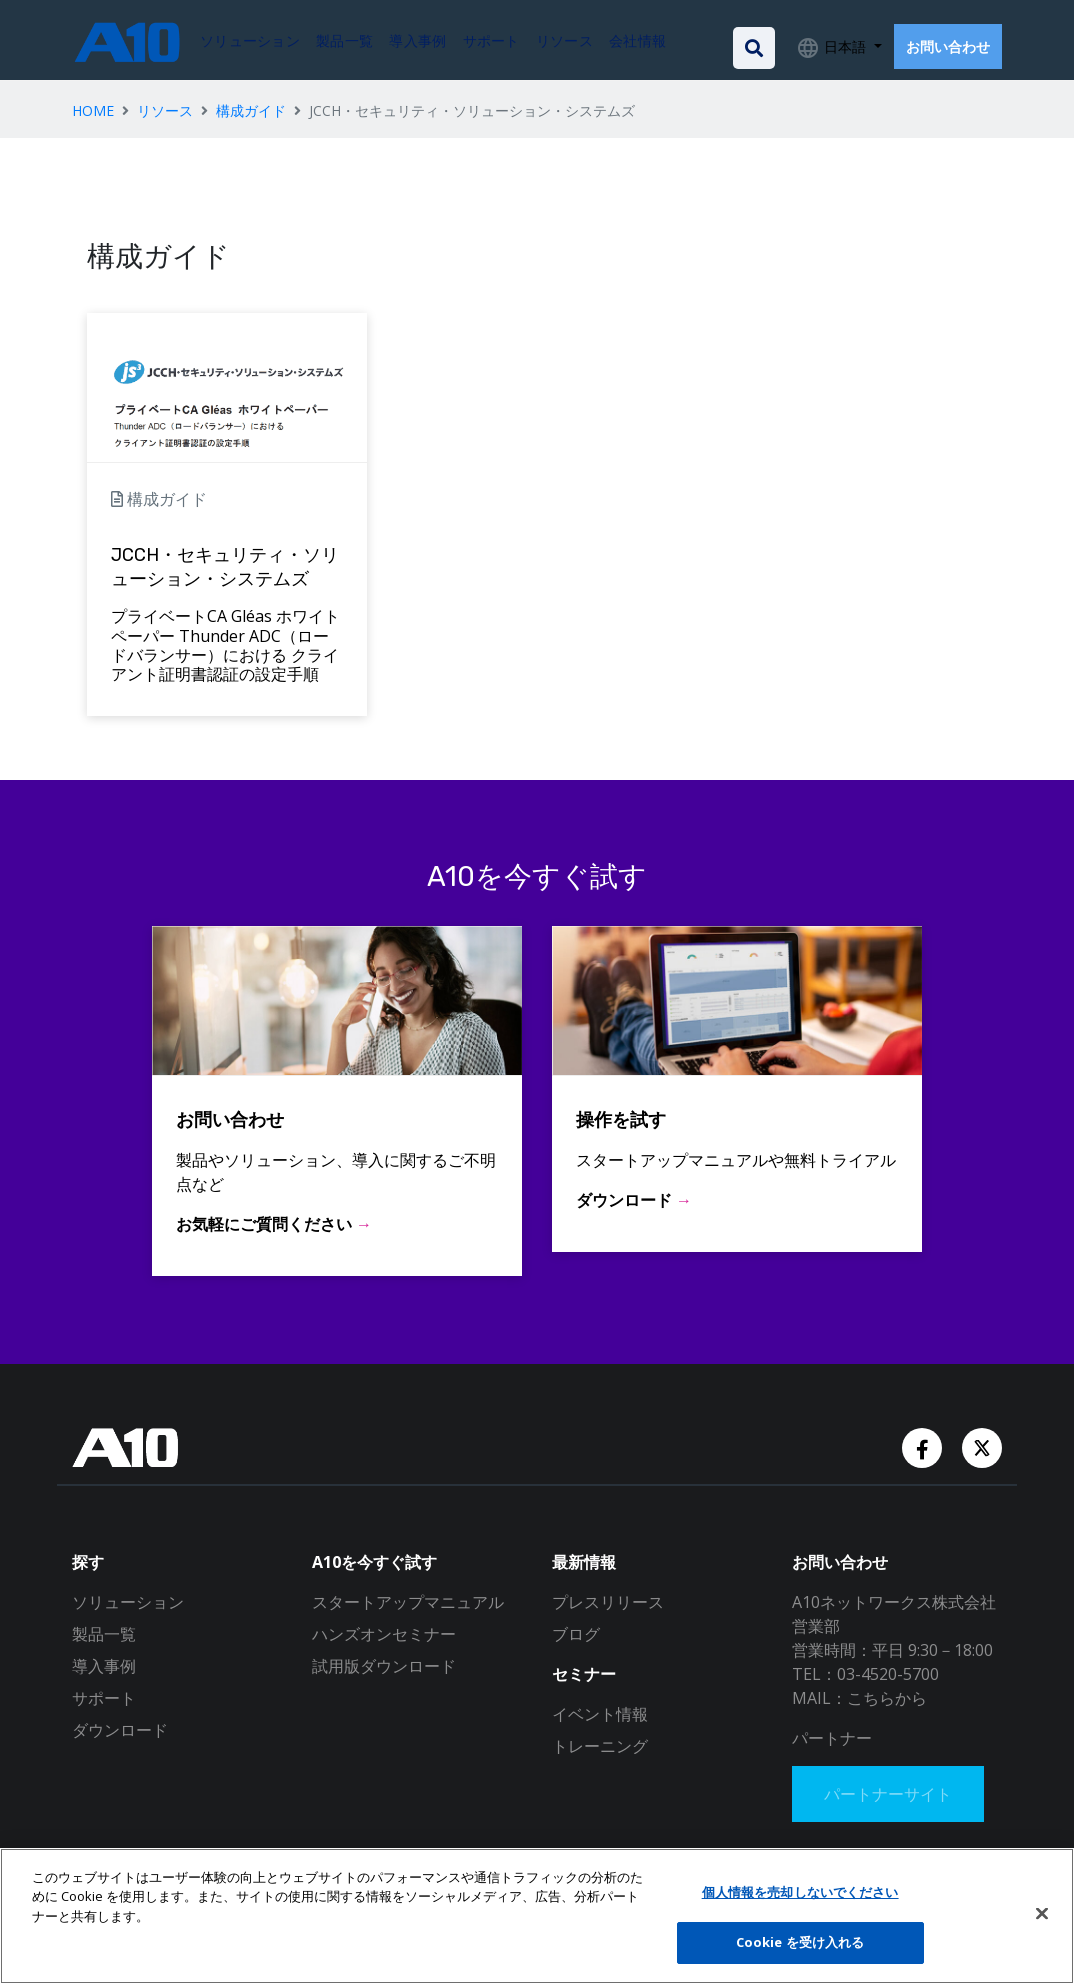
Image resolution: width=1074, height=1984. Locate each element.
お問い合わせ (948, 46)
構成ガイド (251, 110)
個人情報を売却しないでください (800, 1892)
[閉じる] (1042, 1913)
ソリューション (128, 1602)
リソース (165, 110)
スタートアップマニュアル (408, 1602)
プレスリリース (608, 1602)
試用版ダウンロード (384, 1666)
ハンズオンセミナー (384, 1634)
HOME (93, 110)
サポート (104, 1698)
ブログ (576, 1634)
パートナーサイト (888, 1794)
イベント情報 (600, 1714)
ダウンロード (120, 1730)
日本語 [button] (845, 46)
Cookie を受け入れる (800, 1942)
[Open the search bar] (754, 48)
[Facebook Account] (924, 1446)
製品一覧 (104, 1634)
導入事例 (104, 1666)
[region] (537, 1916)
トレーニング (600, 1746)
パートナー (832, 1738)
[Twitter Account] (982, 1446)
